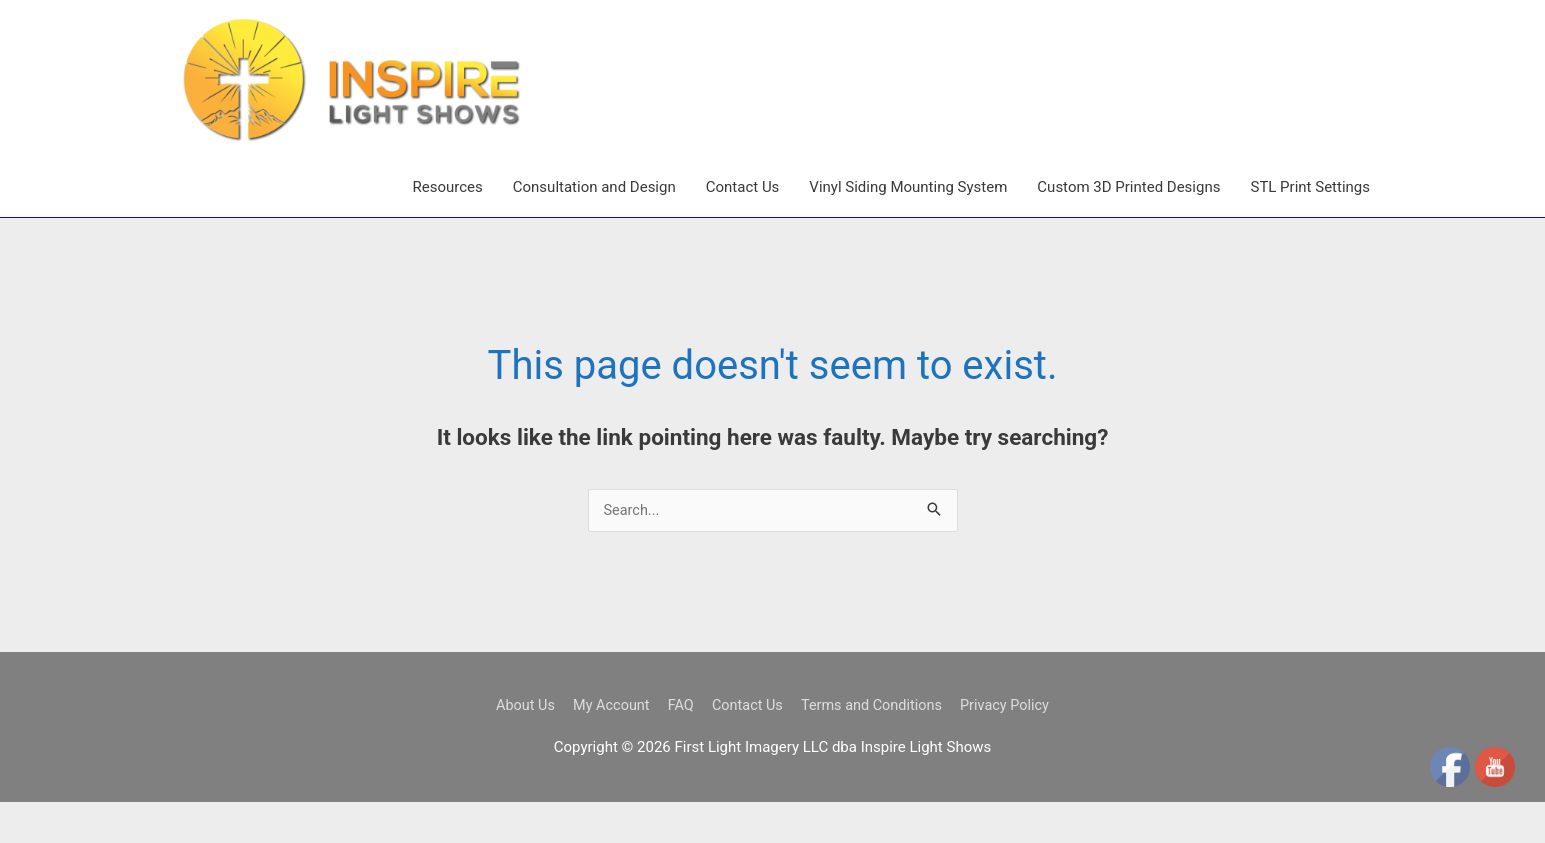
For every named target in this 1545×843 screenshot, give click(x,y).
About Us (516, 745)
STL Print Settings (1310, 227)
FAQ (677, 745)
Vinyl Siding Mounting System (908, 227)
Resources (448, 227)
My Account (605, 745)
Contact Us (743, 227)
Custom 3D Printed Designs (1128, 227)
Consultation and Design (594, 227)
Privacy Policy (1013, 745)
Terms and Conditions (875, 745)
